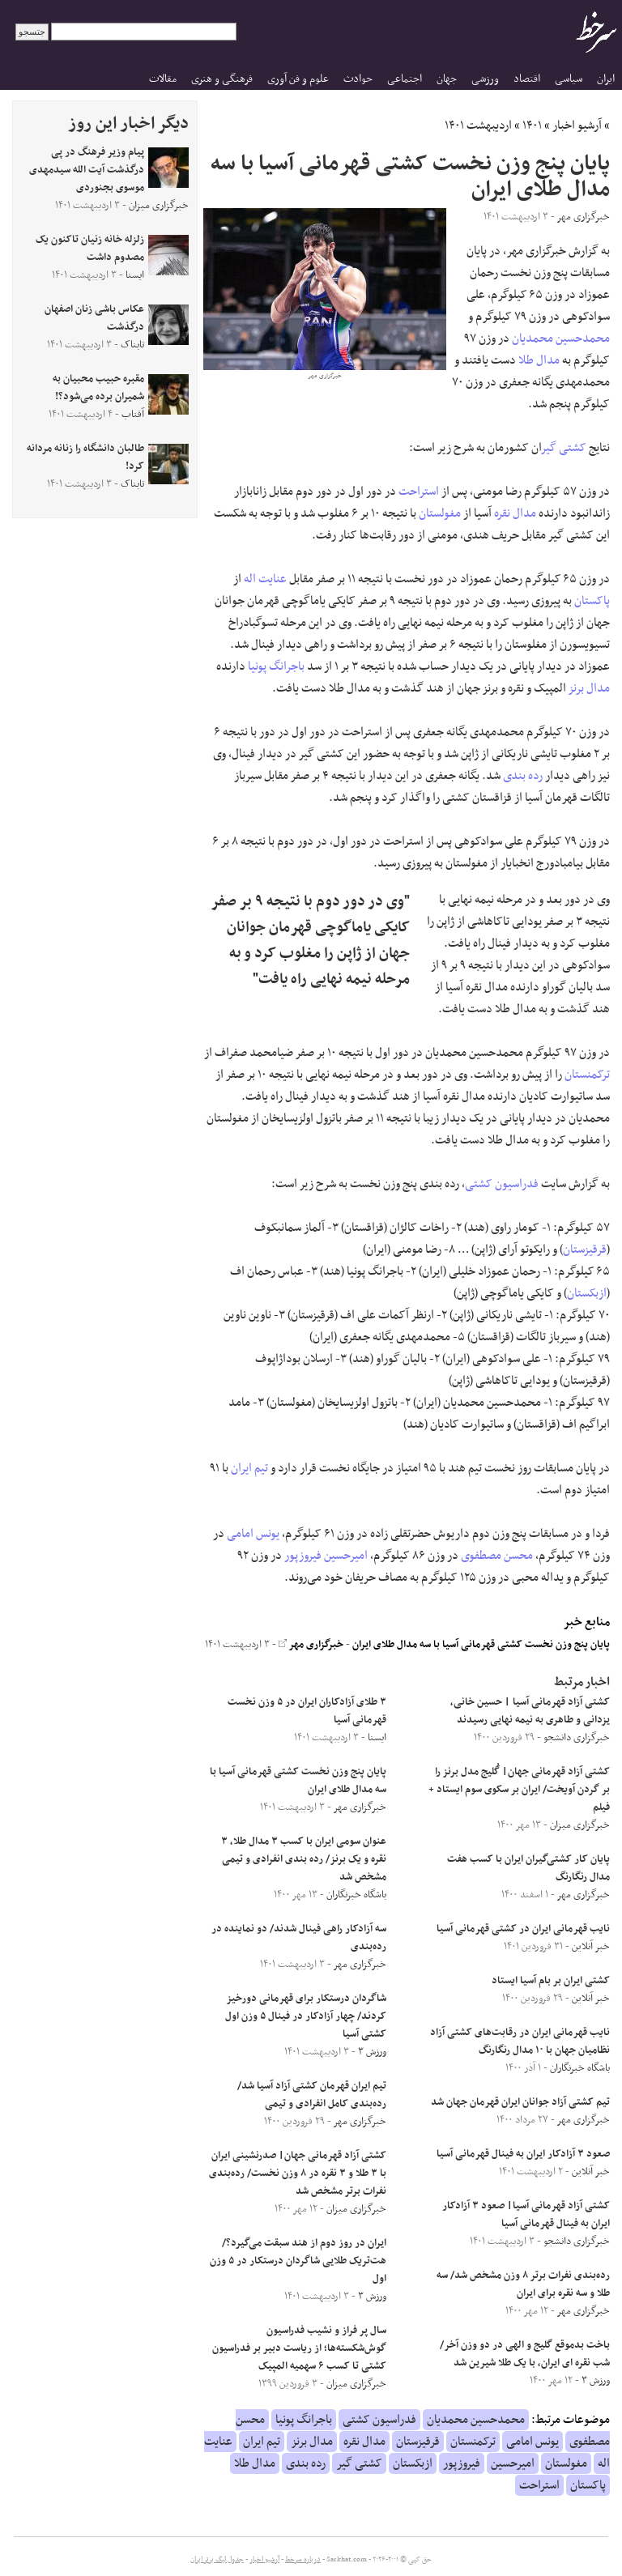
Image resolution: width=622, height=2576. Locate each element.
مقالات (163, 79)
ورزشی (485, 79)
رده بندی (523, 775)
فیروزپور (303, 1555)
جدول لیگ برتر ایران (217, 2559)
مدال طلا (539, 360)
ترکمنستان (587, 1074)
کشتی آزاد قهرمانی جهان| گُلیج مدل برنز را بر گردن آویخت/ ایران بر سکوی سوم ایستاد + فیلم (519, 1789)
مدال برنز (589, 688)
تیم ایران (249, 1468)
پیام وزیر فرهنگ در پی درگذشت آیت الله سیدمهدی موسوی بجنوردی (86, 170)
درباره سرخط (303, 2559)
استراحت (418, 491)
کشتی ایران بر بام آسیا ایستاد (551, 1981)
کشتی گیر (564, 447)
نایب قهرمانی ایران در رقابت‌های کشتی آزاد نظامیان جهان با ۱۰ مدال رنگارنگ (520, 2041)
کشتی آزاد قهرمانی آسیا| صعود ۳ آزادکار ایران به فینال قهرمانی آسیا (526, 2215)
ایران (606, 79)
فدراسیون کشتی (502, 1183)
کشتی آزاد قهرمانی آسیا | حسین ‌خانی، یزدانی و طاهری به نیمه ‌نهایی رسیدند (530, 1711)
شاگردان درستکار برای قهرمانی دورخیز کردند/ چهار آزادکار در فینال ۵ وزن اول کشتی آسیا (305, 2016)
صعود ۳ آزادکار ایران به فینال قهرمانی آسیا (523, 2154)
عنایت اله (265, 579)
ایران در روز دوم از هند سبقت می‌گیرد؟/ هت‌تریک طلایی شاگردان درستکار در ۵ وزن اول (298, 2261)
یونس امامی (253, 1533)
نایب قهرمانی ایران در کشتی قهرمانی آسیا (523, 1929)
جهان (447, 79)
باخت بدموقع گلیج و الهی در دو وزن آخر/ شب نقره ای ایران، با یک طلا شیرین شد (525, 2354)
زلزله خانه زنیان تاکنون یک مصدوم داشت (90, 248)
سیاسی (568, 79)
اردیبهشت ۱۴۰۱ (478, 125)
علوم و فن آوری (298, 79)
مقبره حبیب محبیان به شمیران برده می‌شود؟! (98, 388)
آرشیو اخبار (577, 125)
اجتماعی (404, 79)
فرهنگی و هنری (222, 79)
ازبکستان (587, 1293)
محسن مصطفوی (497, 1555)
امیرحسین (346, 1555)
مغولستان (440, 513)
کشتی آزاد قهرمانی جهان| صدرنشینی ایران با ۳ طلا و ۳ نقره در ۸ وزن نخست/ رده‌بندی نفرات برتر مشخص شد (297, 2173)
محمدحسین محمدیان (561, 338)
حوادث (358, 79)
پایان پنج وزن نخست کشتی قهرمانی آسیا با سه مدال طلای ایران (481, 1645)
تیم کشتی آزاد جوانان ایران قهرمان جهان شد (520, 2102)
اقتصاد (526, 79)
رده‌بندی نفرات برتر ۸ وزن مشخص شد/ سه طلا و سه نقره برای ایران (523, 2284)
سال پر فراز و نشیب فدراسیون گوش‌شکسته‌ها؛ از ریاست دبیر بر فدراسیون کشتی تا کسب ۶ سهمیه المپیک (299, 2348)
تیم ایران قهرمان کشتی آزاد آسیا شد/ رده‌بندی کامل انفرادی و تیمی (311, 2095)
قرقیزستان (585, 1249)
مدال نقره (515, 513)
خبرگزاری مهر (311, 1645)
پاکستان (592, 600)
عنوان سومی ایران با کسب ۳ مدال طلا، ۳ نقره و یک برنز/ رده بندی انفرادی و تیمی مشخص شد (303, 1859)
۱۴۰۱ (532, 125)
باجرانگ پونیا (276, 666)
